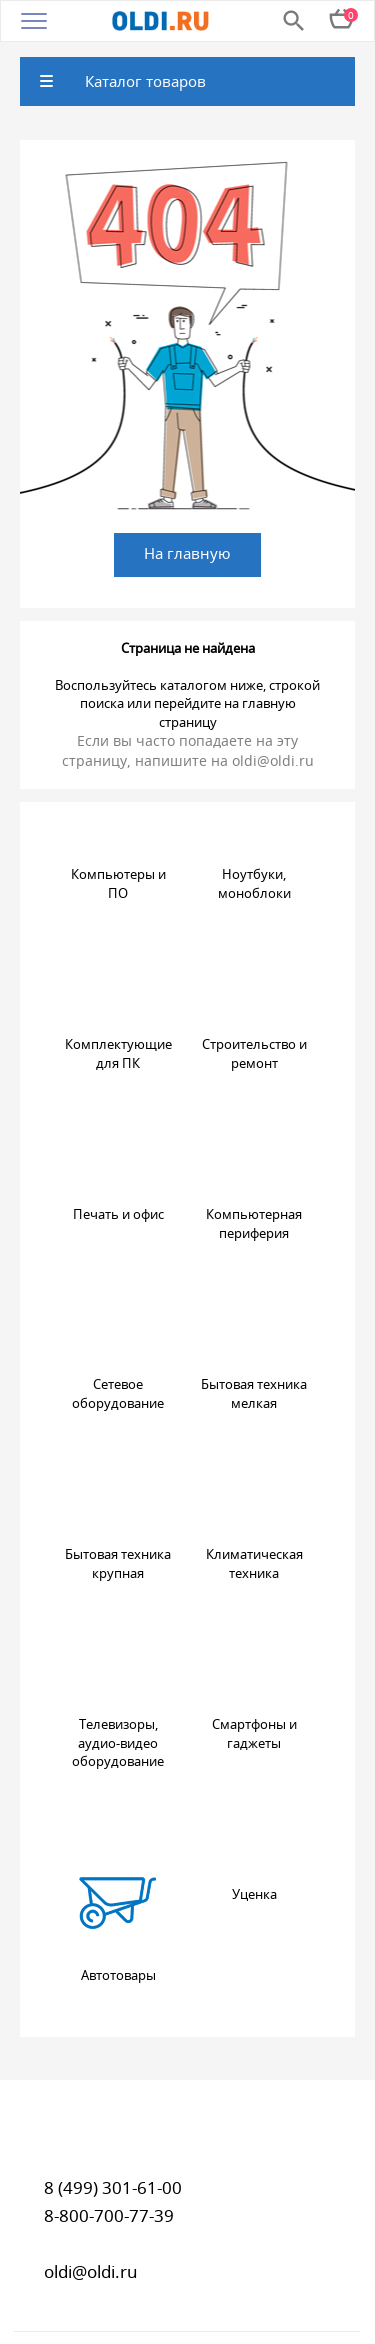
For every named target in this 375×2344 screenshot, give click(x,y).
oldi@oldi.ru (273, 760)
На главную (187, 553)
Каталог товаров (145, 81)
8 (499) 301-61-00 (113, 2187)
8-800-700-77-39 (109, 2215)
